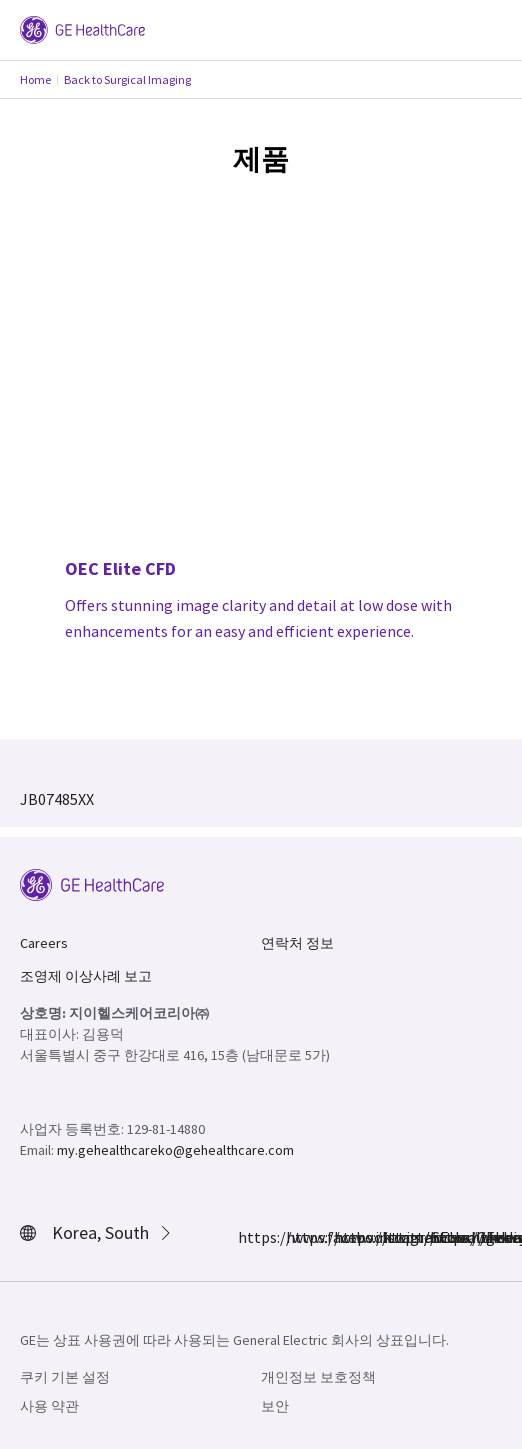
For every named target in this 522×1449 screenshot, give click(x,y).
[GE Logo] (82, 28)
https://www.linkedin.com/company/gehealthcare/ (394, 1237)
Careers (44, 943)
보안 (275, 1406)
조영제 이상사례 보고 (86, 976)
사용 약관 (49, 1406)
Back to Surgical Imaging (127, 79)
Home (35, 79)
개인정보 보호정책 (318, 1377)
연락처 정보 (297, 943)
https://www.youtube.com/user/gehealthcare (442, 1237)
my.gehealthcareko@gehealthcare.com (175, 1150)
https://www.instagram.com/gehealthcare (298, 1237)
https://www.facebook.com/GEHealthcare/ (250, 1237)
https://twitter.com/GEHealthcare (346, 1237)
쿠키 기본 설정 (65, 1377)
